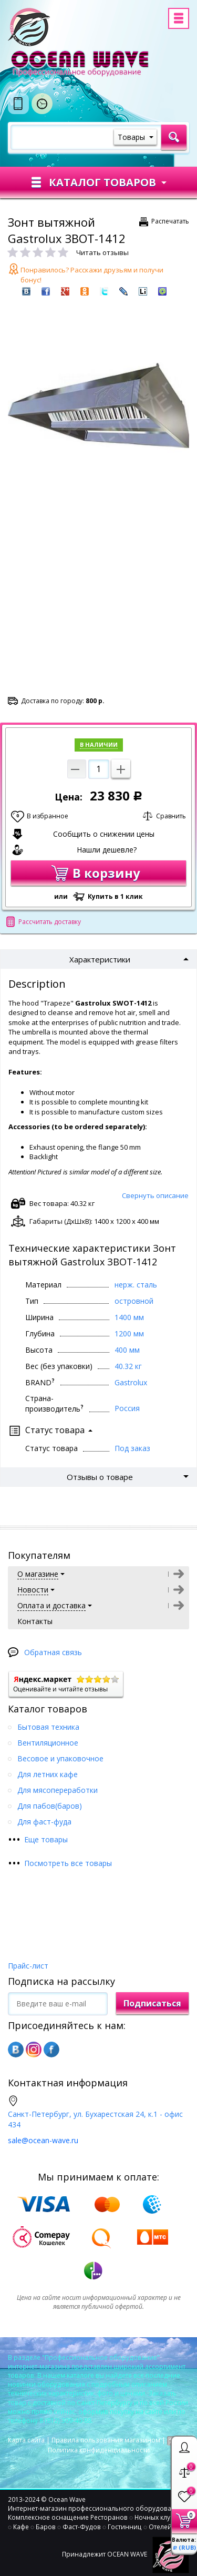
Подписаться (152, 2003)
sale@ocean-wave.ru (43, 2140)
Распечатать (170, 221)
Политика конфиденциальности (99, 2450)
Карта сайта (26, 2440)
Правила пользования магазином (105, 2440)
